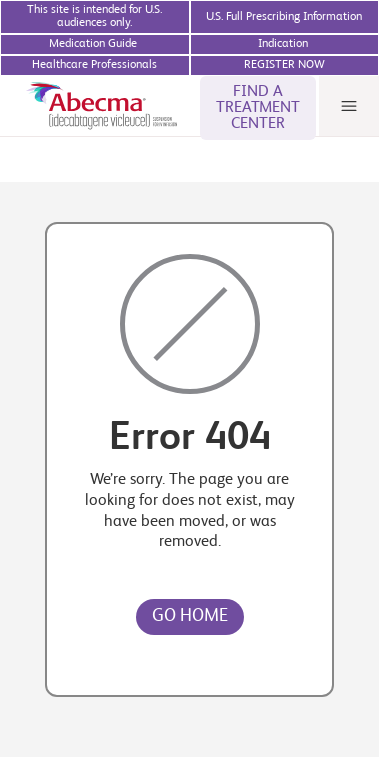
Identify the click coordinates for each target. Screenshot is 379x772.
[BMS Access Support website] (284, 44)
